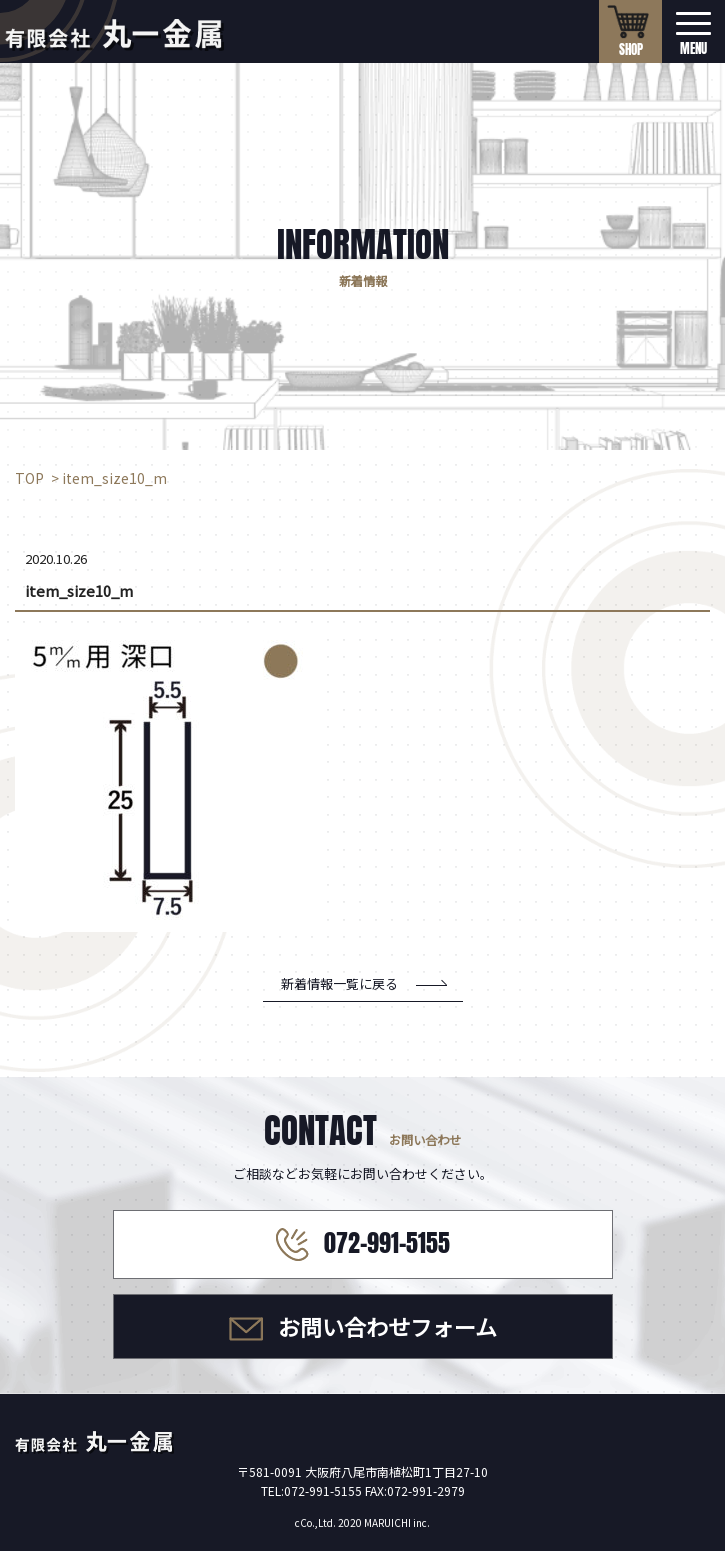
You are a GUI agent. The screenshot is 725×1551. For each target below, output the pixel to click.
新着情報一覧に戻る (339, 983)
